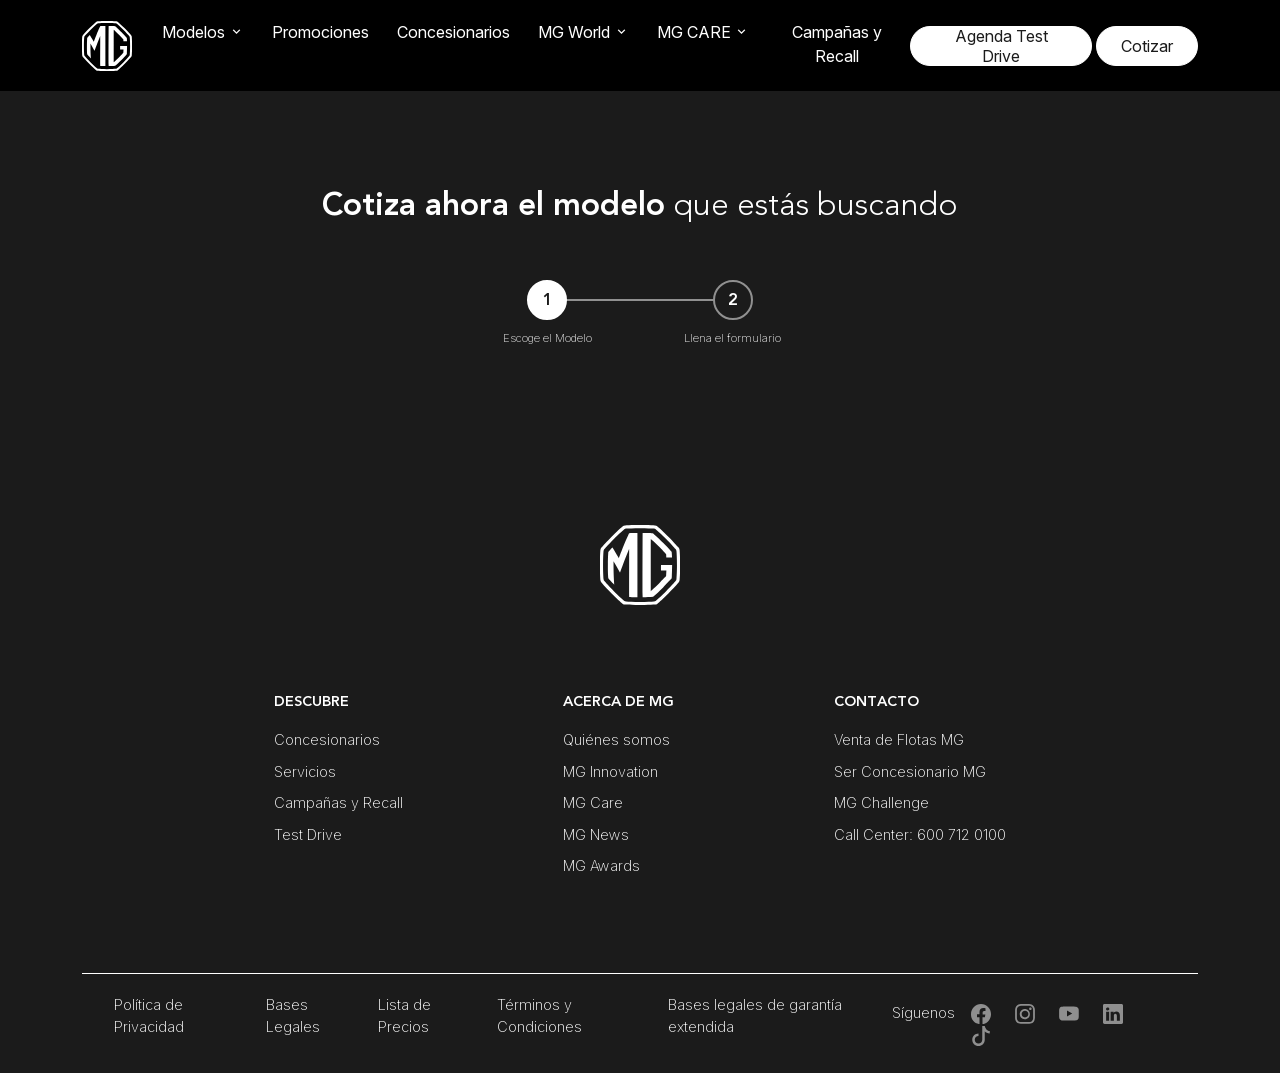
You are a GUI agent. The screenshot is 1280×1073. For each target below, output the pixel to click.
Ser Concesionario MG (910, 771)
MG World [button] (574, 32)
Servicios (305, 771)
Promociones (320, 32)
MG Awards (601, 865)
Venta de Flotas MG (899, 739)
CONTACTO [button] (876, 701)
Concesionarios (453, 32)
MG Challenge (881, 802)
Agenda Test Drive (1001, 46)
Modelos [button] (193, 32)
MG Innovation (610, 771)
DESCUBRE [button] (311, 701)
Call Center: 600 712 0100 (920, 834)
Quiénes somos (616, 739)
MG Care (593, 802)
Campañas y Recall (837, 44)
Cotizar (1147, 46)
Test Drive (308, 834)
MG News (596, 834)
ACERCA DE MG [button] (618, 701)
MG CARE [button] (694, 32)
